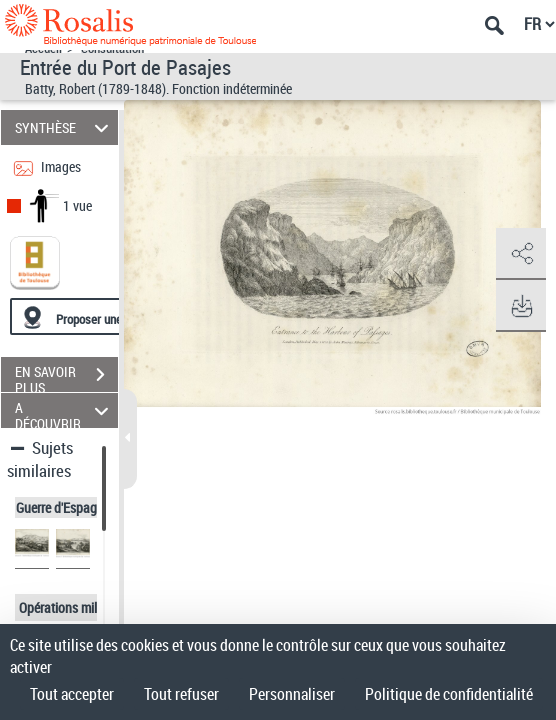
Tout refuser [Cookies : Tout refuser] (181, 694)
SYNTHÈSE (65, 127)
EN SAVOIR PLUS (66, 377)
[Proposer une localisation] (105, 316)
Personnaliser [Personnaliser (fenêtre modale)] (292, 694)
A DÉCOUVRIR (65, 410)
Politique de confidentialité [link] (449, 694)
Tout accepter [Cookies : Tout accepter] (72, 694)
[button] (521, 254)
